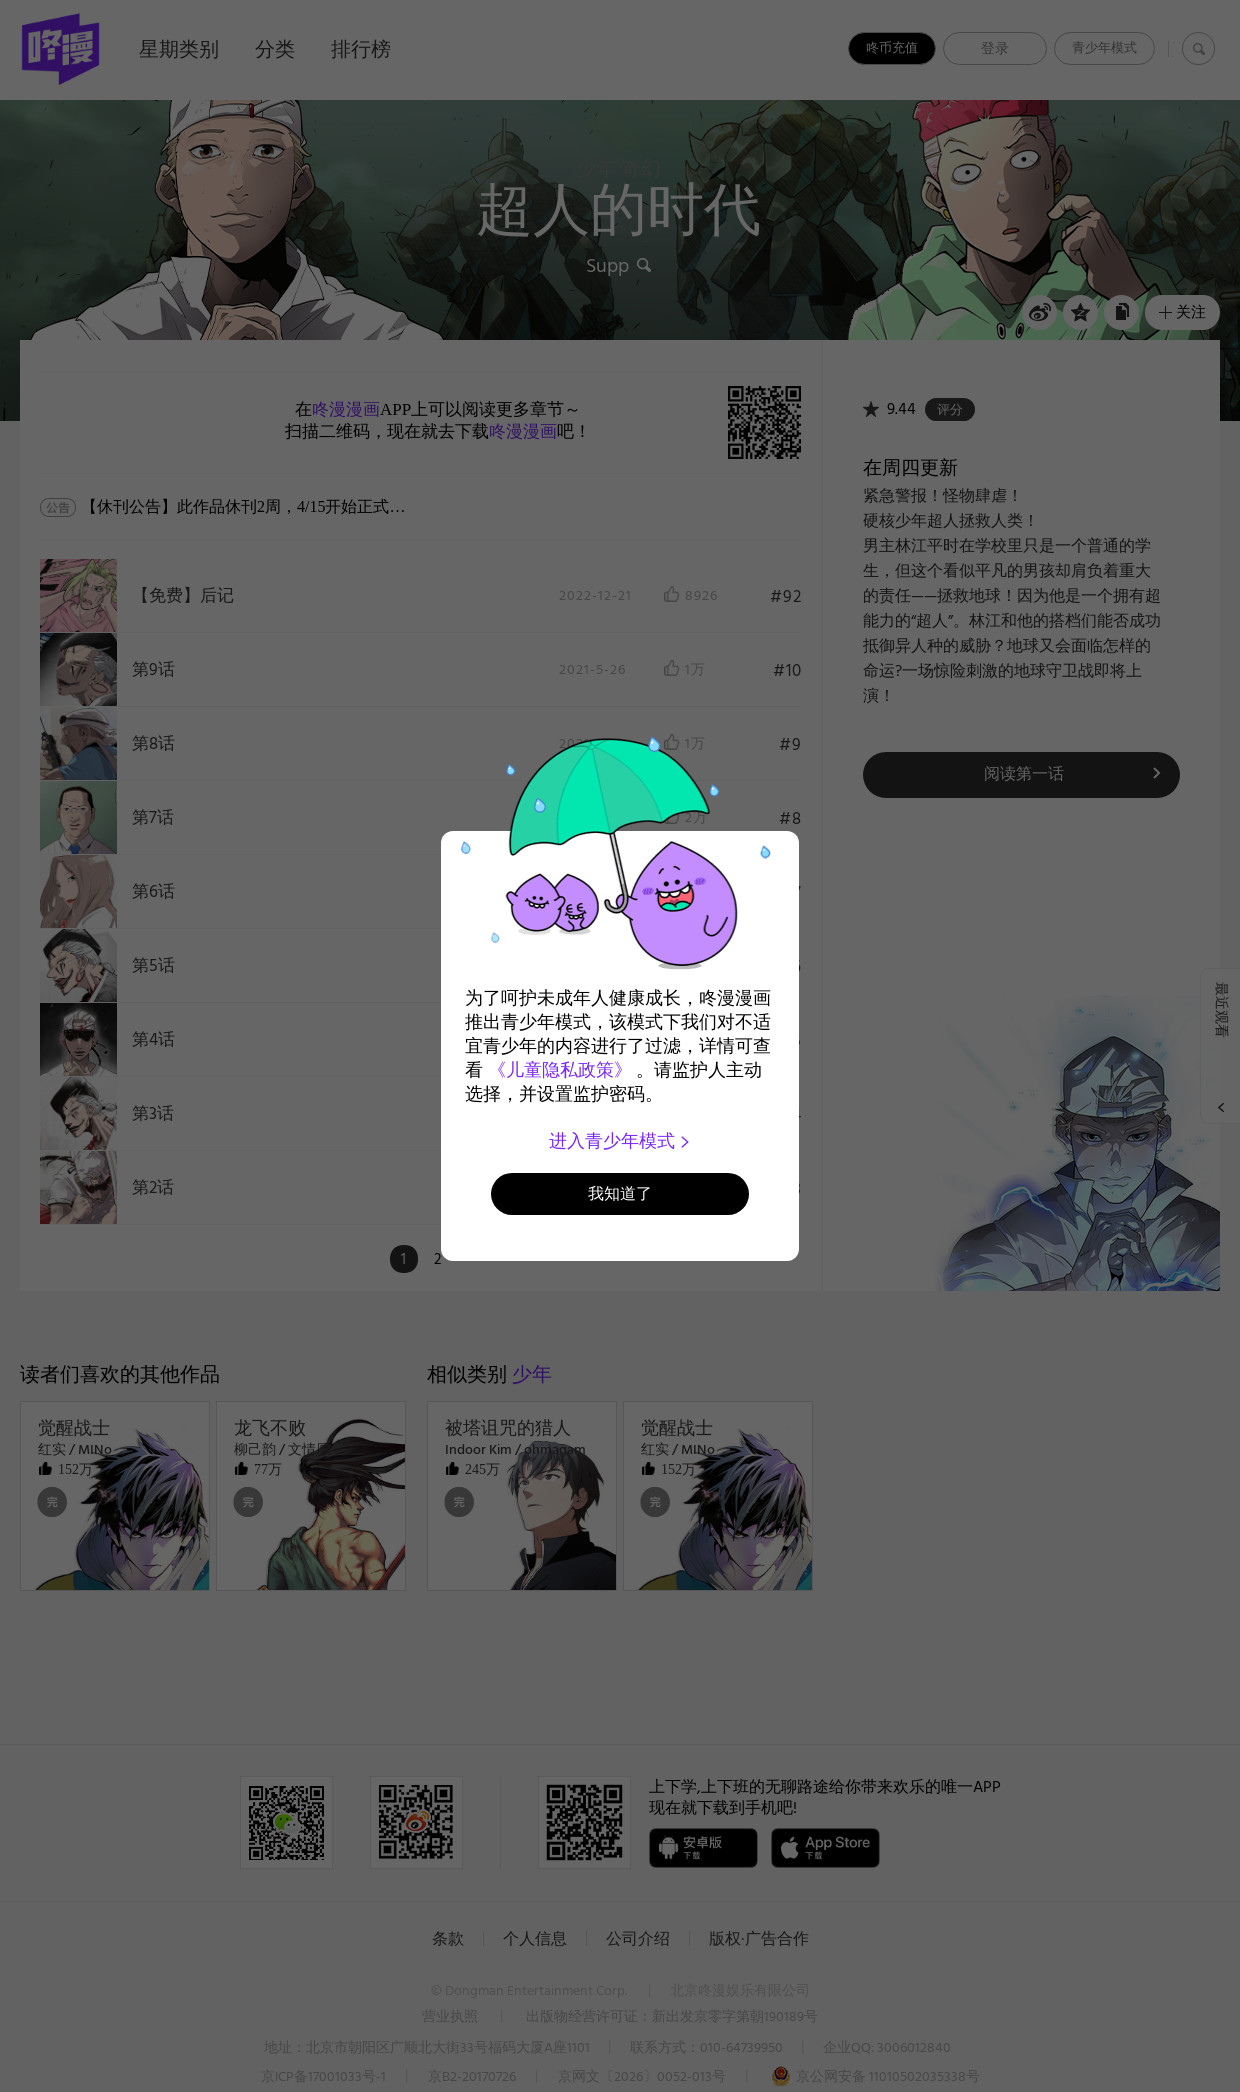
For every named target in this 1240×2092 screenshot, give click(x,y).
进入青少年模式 (620, 1141)
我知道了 (620, 1193)
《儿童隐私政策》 (560, 1070)
